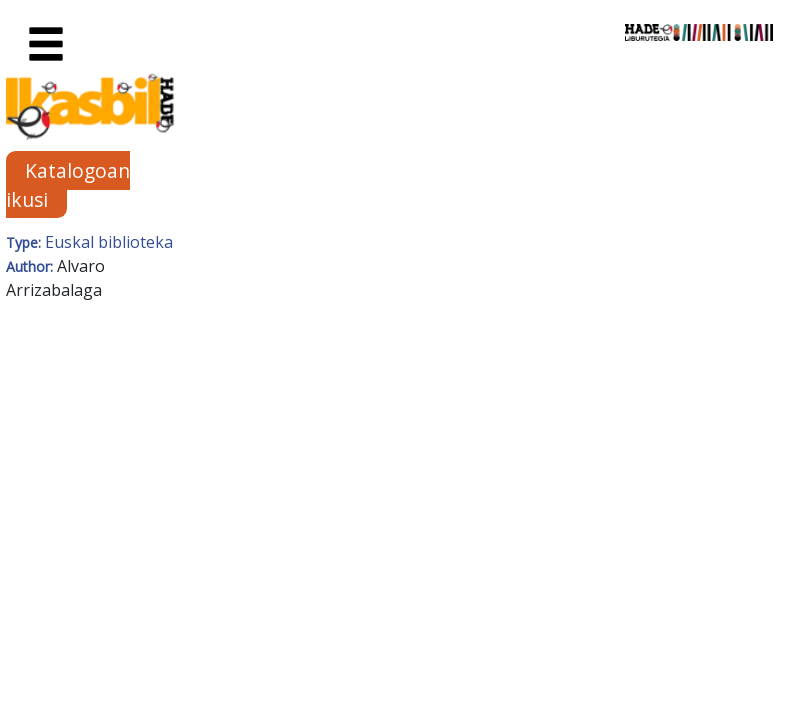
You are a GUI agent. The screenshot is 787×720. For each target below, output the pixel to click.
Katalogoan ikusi (68, 185)
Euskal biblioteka (109, 242)
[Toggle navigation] (46, 45)
